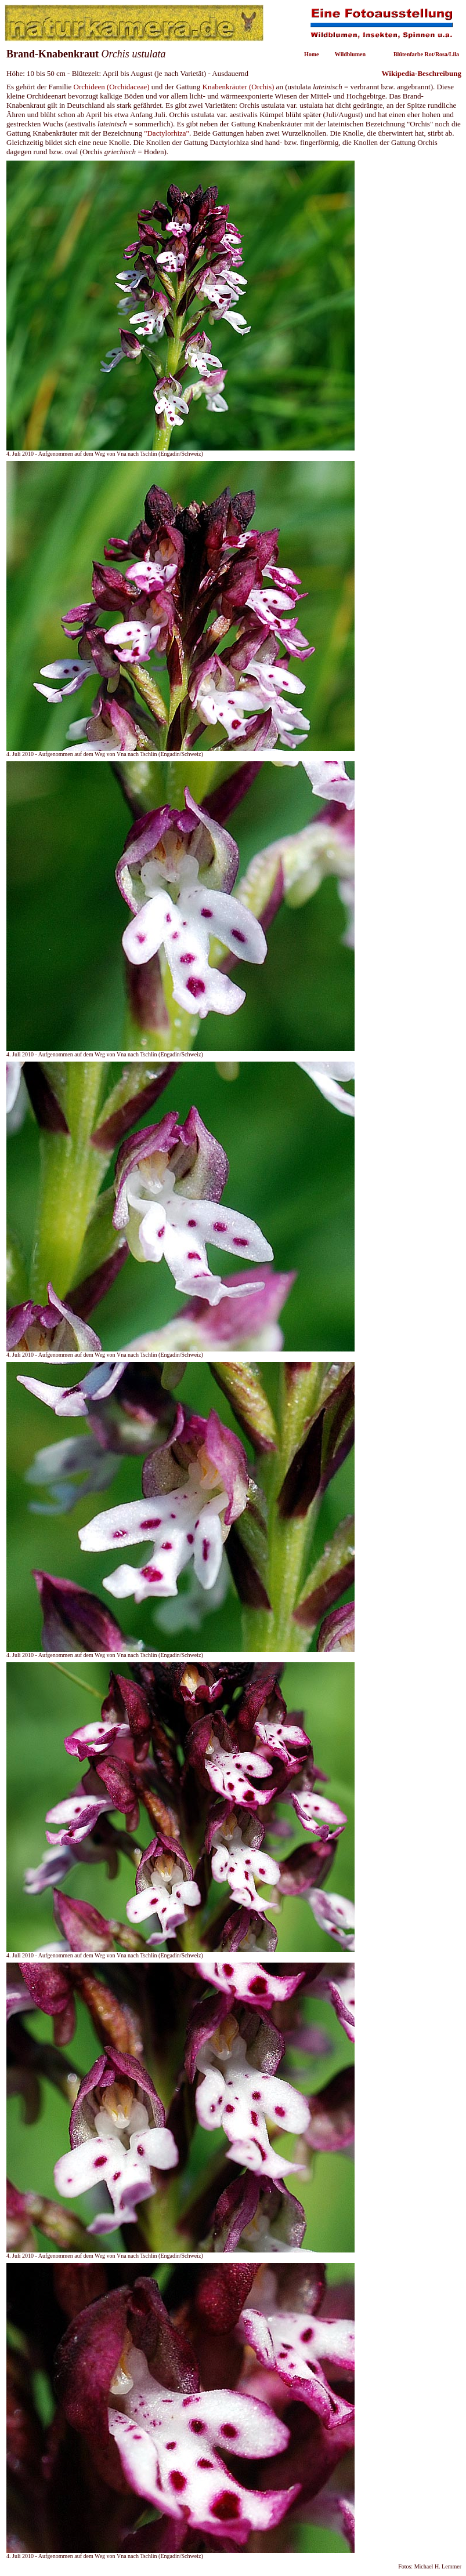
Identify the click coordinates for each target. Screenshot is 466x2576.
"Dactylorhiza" (166, 133)
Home (311, 54)
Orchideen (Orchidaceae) (112, 86)
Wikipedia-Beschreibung (422, 73)
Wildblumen (350, 54)
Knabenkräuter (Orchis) (238, 86)
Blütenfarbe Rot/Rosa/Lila (426, 54)
